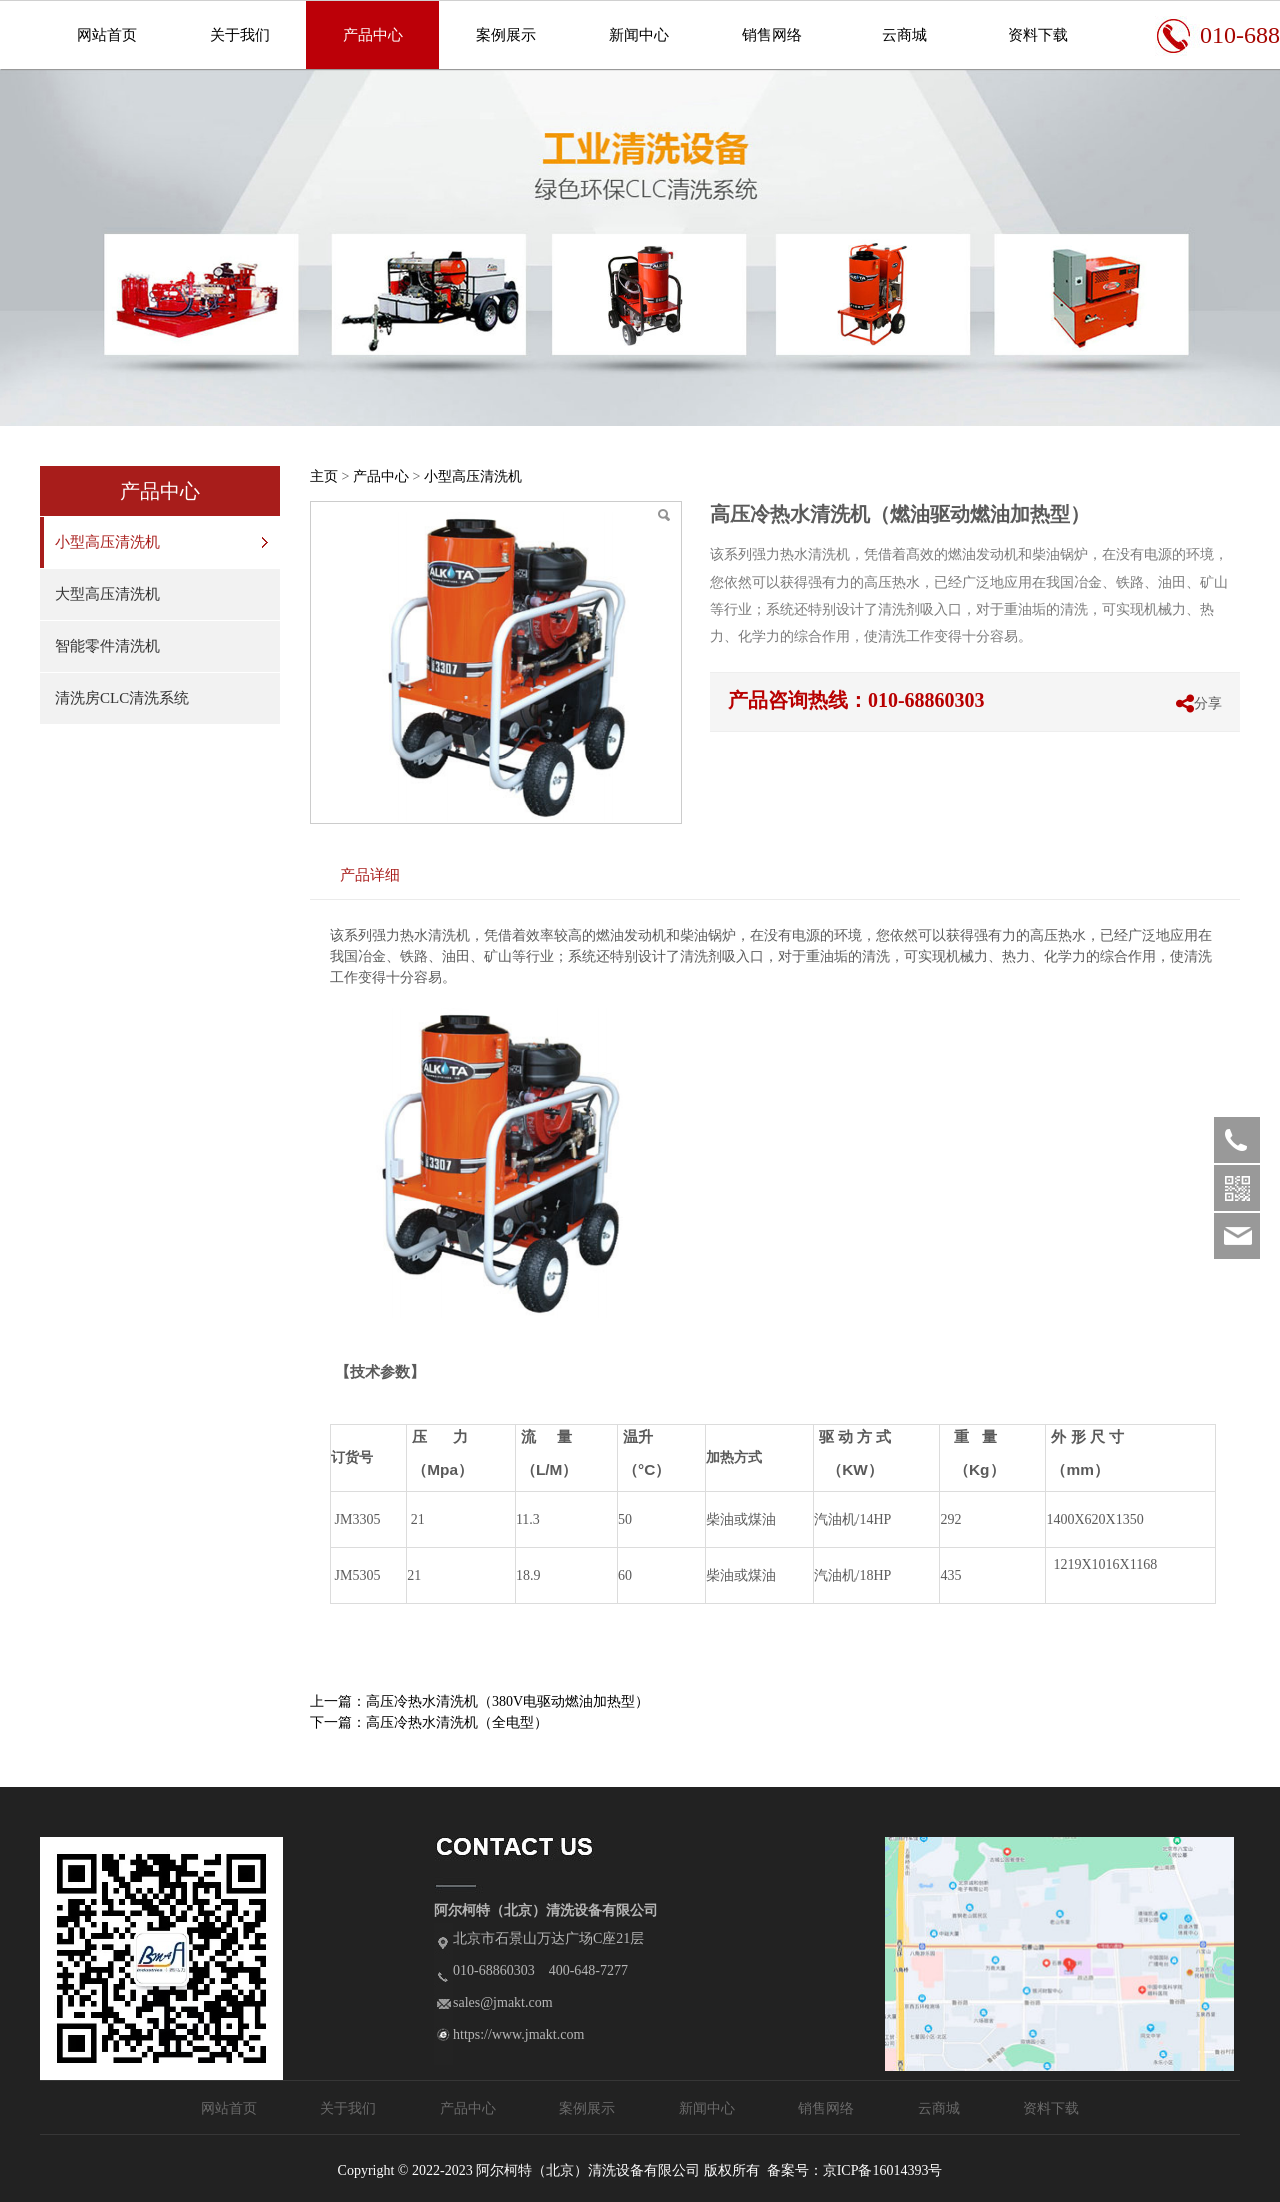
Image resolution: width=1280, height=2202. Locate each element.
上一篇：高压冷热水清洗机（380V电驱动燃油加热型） (479, 1701)
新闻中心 (639, 35)
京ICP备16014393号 (883, 2170)
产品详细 (370, 874)
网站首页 (107, 35)
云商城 (904, 35)
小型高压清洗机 (107, 542)
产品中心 (373, 35)
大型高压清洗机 (107, 594)
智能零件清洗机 (107, 646)
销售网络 (772, 35)
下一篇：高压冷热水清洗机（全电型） (429, 1722)
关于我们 (240, 35)
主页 (324, 476)
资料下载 (1038, 35)
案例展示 (506, 35)
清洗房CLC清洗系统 (122, 698)
